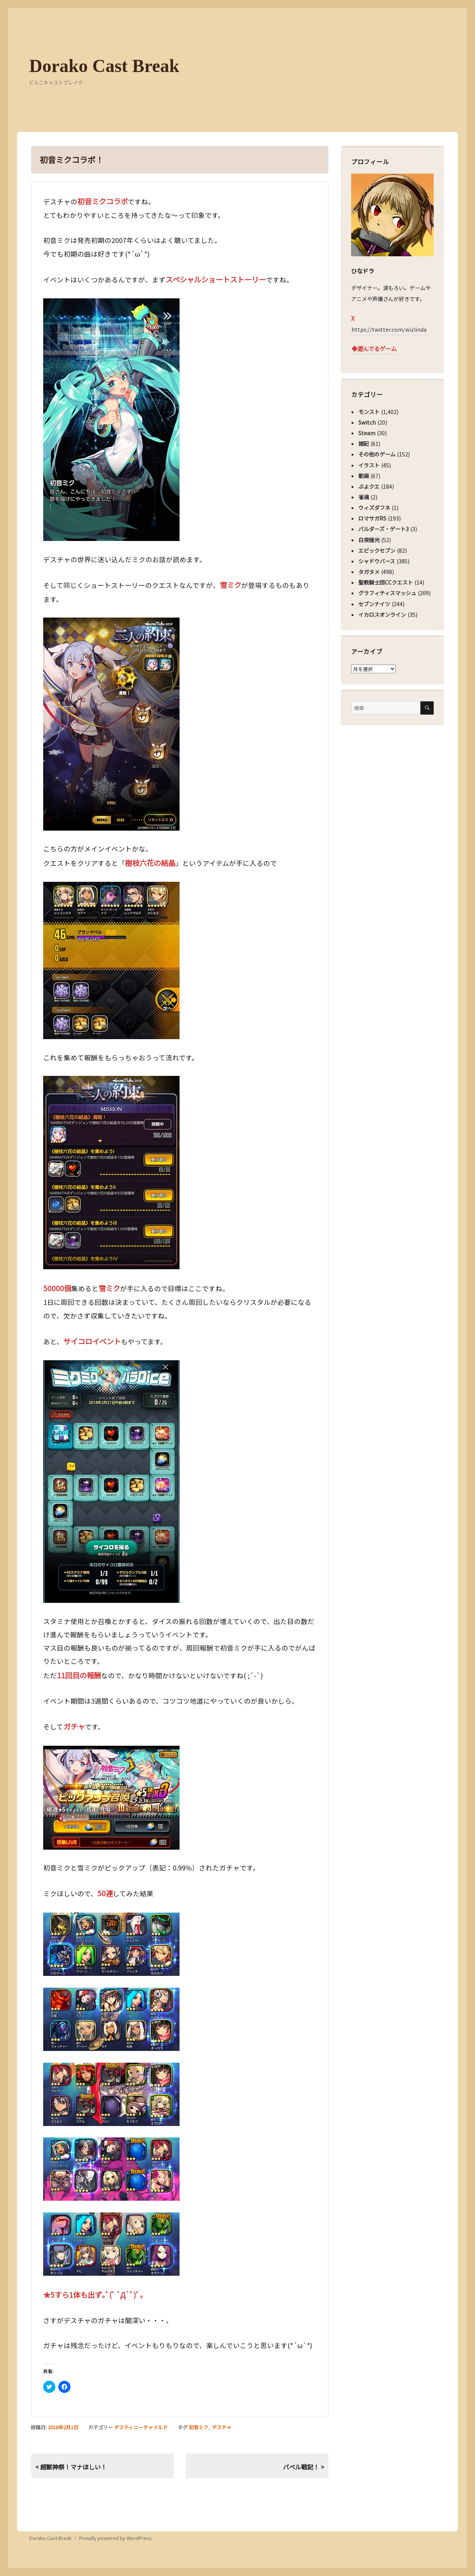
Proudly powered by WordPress (115, 2538)
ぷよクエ (369, 486)
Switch (367, 422)
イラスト (369, 465)
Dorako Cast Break (104, 66)
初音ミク (198, 2427)
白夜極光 (369, 540)
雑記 (363, 443)
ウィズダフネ (374, 507)
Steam (366, 433)
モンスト (369, 411)
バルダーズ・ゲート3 (383, 529)
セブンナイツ (374, 604)
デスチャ (221, 2427)
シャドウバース (376, 561)
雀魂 (363, 497)
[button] (111, 419)
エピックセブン (376, 550)
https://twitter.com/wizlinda (389, 329)
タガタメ (369, 571)
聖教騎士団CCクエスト (385, 582)
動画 (363, 476)
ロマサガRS (372, 518)
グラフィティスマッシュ (387, 593)
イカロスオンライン (382, 614)
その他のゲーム (376, 454)
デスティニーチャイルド (141, 2427)
